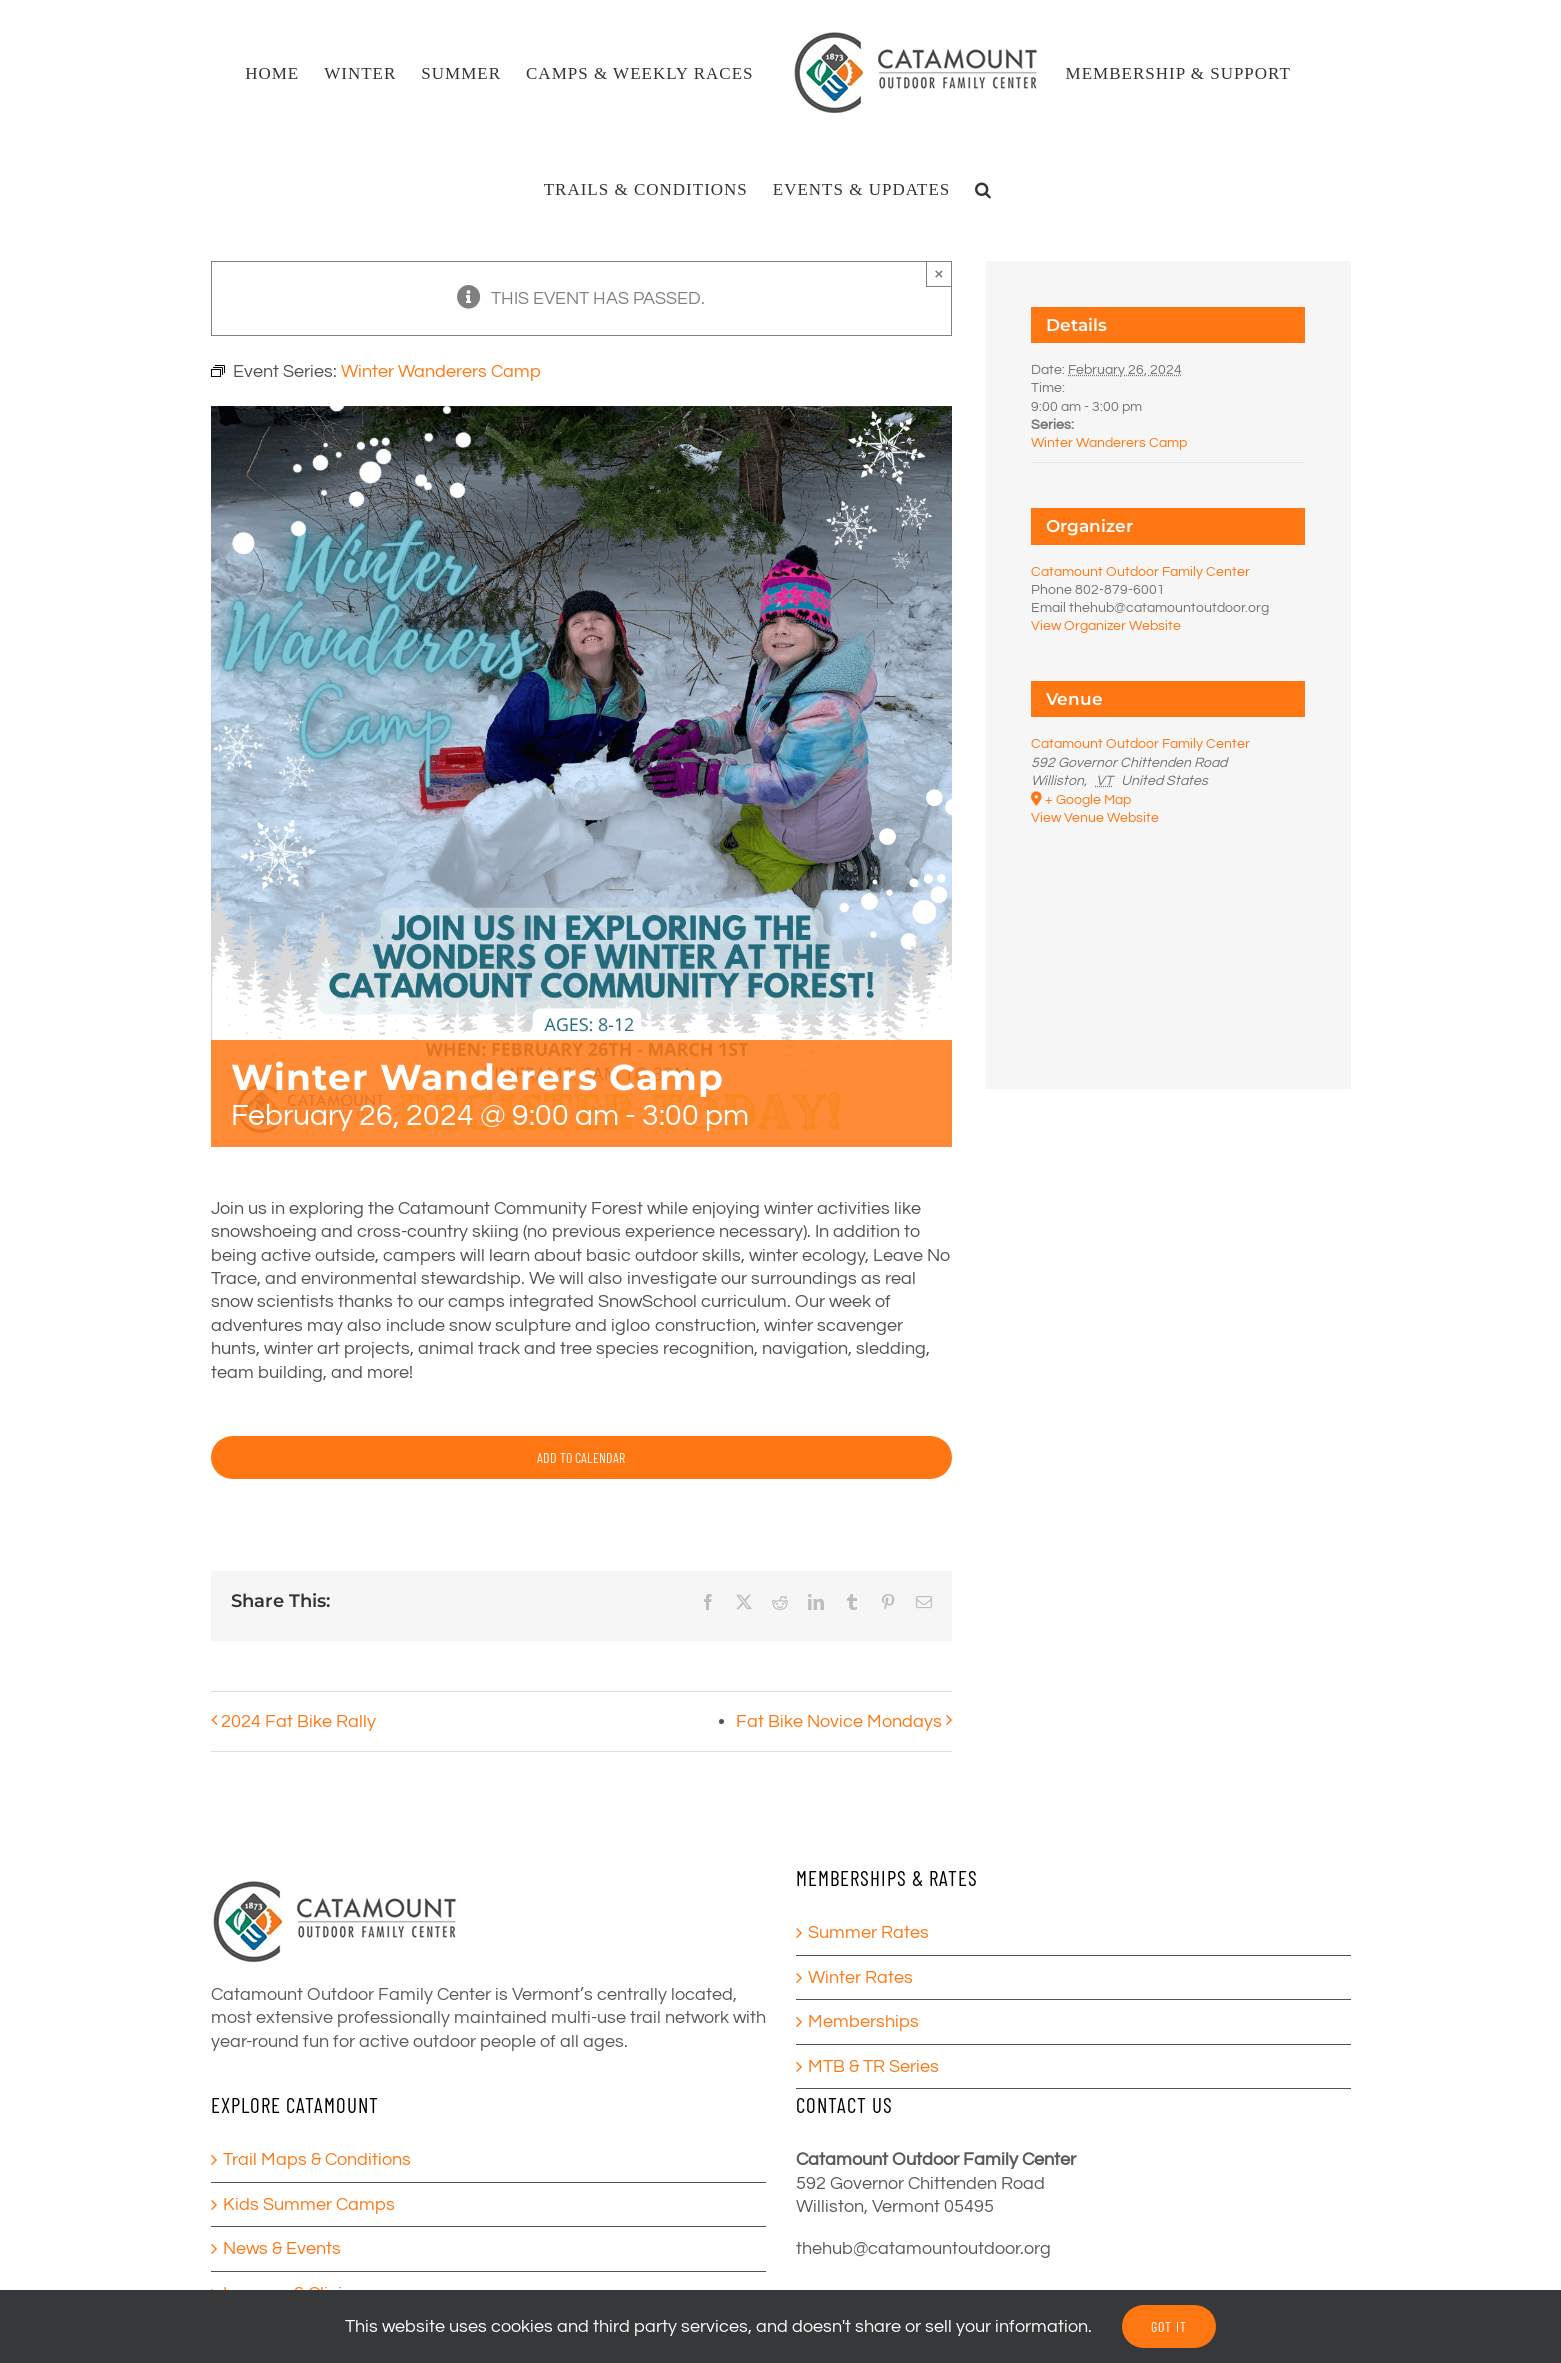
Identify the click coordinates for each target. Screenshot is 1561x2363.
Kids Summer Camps (309, 2204)
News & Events (282, 2248)
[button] (983, 189)
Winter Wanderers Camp (1109, 443)
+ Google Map (1088, 800)
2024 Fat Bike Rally (298, 1721)
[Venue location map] (1168, 932)
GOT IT (1169, 2326)
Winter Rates (860, 1977)
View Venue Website (1095, 818)
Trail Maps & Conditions (317, 2159)
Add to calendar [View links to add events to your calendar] (581, 1457)
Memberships (863, 2021)
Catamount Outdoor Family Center (1140, 572)
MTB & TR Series (873, 2066)
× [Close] (939, 273)
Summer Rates (868, 1932)
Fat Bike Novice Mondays (839, 1721)
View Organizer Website (1106, 626)
